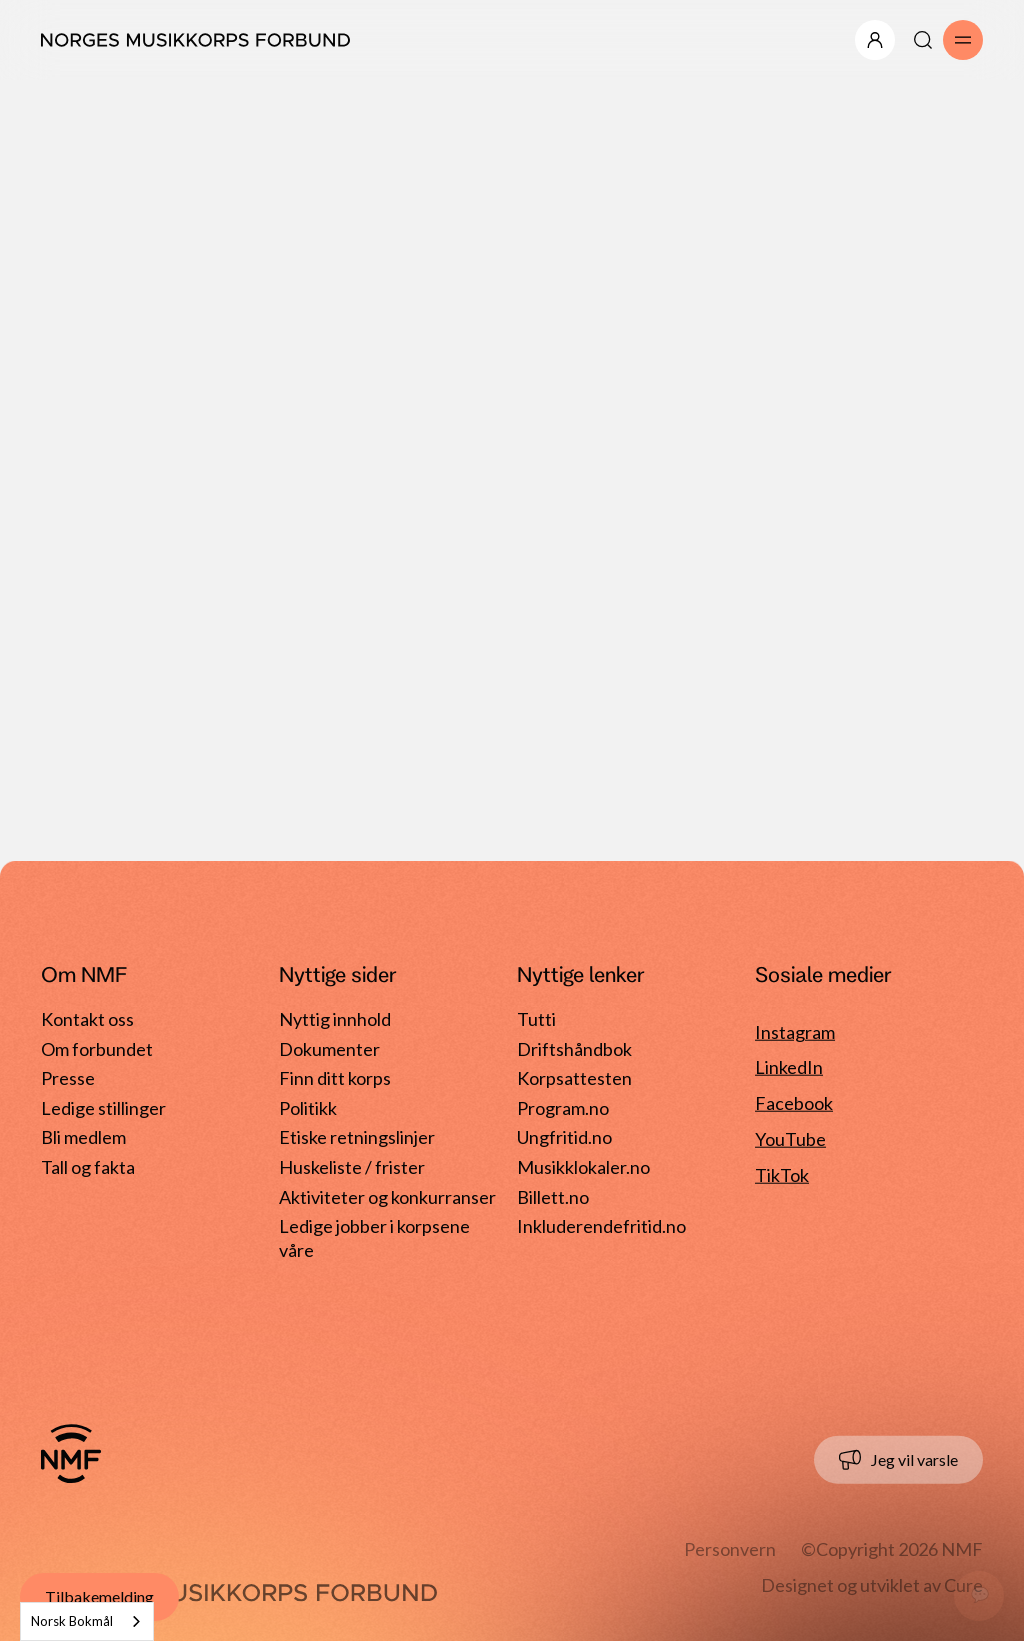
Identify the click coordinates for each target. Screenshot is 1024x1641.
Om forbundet (97, 1048)
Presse (68, 1078)
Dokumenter (329, 1048)
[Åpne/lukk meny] (875, 40)
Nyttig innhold (335, 1019)
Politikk (308, 1108)
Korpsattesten (574, 1078)
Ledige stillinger (103, 1108)
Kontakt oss (87, 1019)
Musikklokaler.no (583, 1167)
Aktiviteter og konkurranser (387, 1196)
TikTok (782, 1175)
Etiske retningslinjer (357, 1137)
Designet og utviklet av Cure (872, 1585)
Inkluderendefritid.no (601, 1226)
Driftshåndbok (574, 1048)
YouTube (790, 1139)
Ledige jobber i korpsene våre (374, 1230)
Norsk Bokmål (72, 1621)
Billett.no (553, 1196)
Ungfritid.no (564, 1137)
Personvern (730, 1549)
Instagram (795, 1031)
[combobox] (87, 1621)
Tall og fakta (88, 1167)
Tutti (536, 1019)
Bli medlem (83, 1137)
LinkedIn (789, 1067)
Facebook (794, 1103)
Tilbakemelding (99, 1596)
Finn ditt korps (335, 1078)
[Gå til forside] (71, 1454)
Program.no (563, 1108)
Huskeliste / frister (352, 1167)
